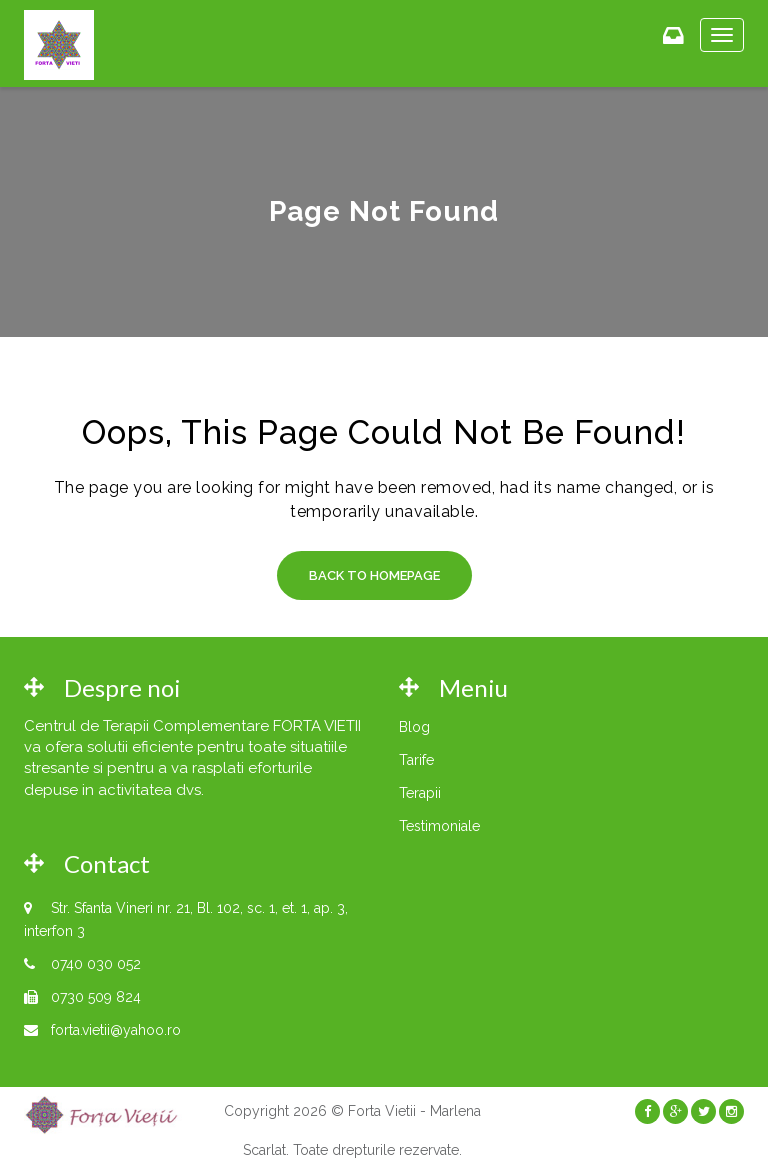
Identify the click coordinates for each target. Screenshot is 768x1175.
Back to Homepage (374, 575)
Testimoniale (439, 826)
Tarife (416, 760)
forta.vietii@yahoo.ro (116, 1030)
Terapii (420, 793)
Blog (414, 727)
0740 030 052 (96, 964)
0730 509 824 (96, 997)
